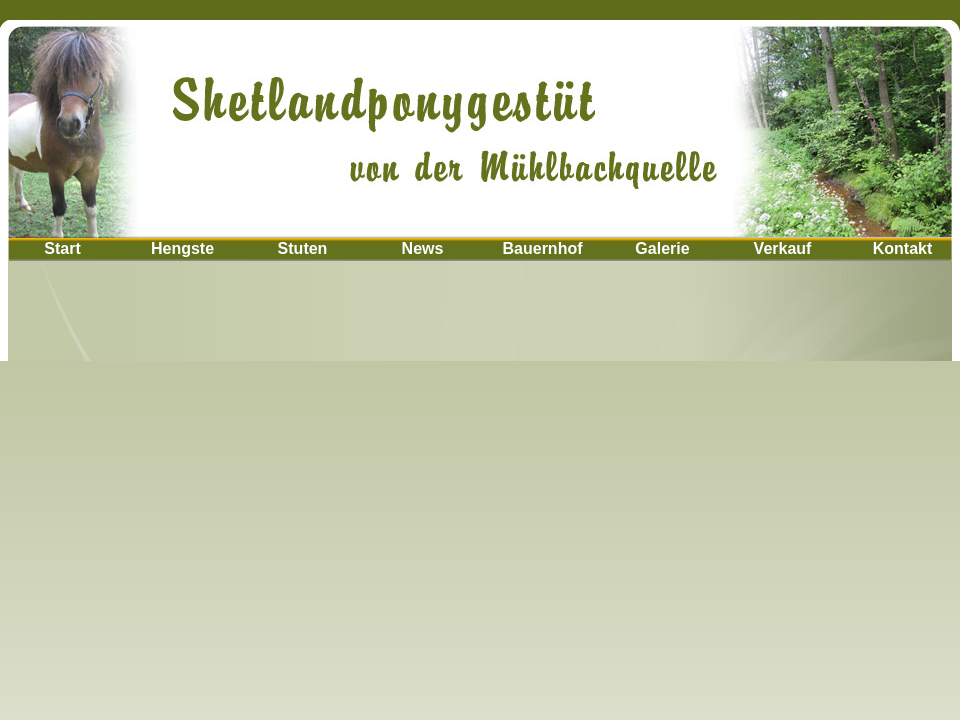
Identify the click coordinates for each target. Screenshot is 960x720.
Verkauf (783, 248)
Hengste (182, 248)
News (423, 248)
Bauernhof (543, 248)
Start (62, 248)
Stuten (303, 248)
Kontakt (903, 248)
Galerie (662, 248)
